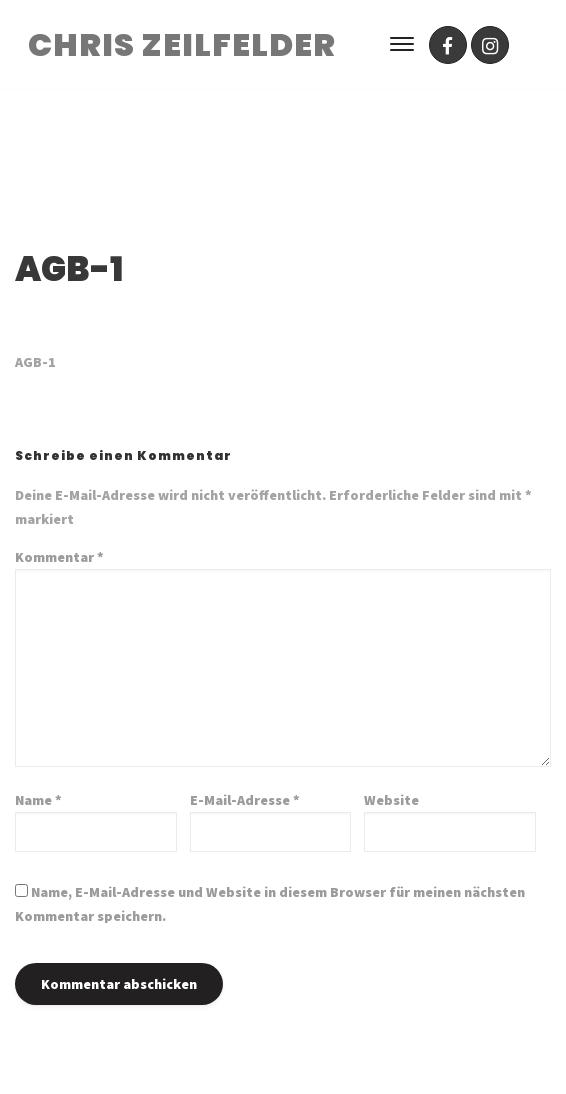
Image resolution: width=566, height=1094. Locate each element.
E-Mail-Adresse (245, 800)
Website (391, 800)
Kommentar (59, 557)
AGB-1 (35, 362)
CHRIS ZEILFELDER (182, 45)
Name (38, 800)
